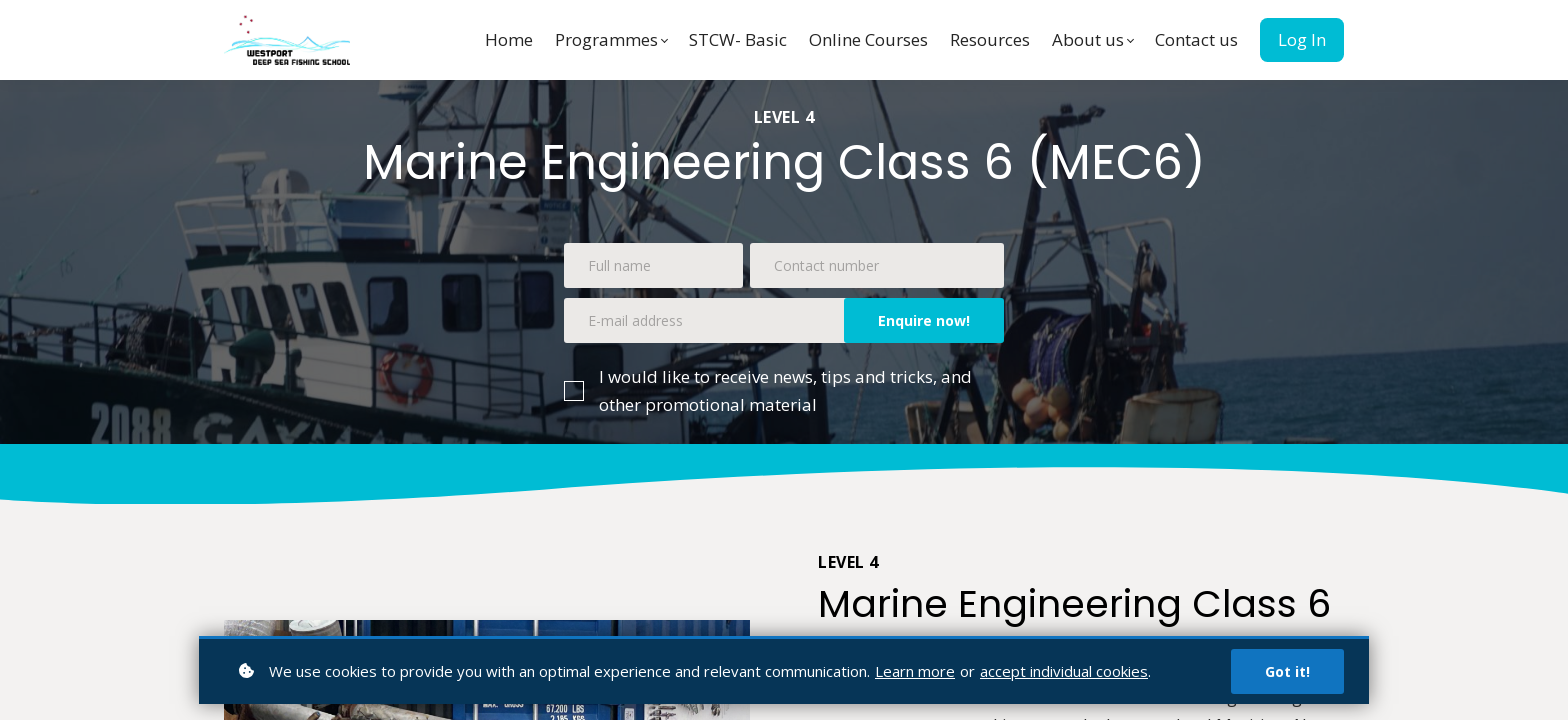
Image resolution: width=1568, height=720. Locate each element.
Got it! (1287, 671)
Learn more (915, 671)
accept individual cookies (1064, 671)
